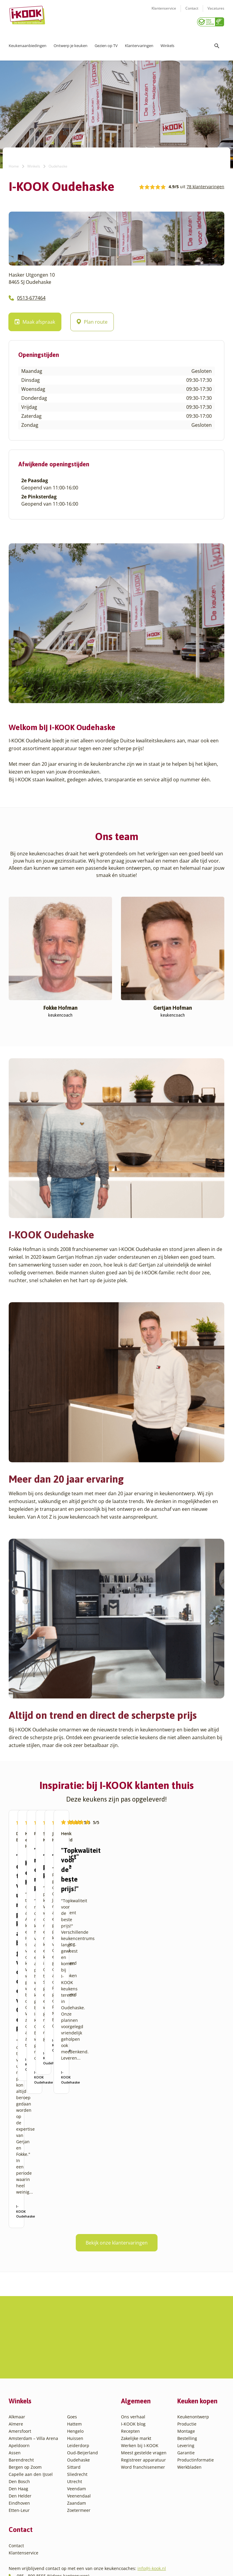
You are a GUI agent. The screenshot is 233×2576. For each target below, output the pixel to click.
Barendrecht (21, 2390)
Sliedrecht (77, 2404)
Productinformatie (195, 2390)
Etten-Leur (19, 2440)
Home (14, 164)
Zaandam (76, 2433)
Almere (16, 2354)
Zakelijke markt (136, 2368)
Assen (15, 2382)
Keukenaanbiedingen (27, 43)
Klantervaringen (139, 43)
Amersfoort (20, 2361)
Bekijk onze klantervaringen (117, 2210)
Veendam (76, 2418)
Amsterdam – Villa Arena (33, 2368)
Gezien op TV (106, 43)
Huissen (75, 2368)
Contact (191, 12)
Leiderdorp (78, 2375)
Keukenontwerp (193, 2346)
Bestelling (187, 2368)
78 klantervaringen (205, 184)
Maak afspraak (35, 319)
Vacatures (216, 12)
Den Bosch (19, 2411)
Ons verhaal (133, 2346)
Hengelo (75, 2361)
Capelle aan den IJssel (31, 2404)
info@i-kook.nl (151, 2498)
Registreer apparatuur (143, 2390)
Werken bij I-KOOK (139, 2375)
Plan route (92, 319)
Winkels (167, 43)
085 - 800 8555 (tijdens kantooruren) (53, 2506)
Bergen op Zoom (25, 2397)
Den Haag (18, 2418)
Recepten (130, 2361)
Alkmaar (17, 2346)
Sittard (74, 2397)
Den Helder (20, 2426)
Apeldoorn (19, 2375)
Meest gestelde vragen (144, 2382)
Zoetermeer (78, 2440)
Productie (186, 2354)
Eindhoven (19, 2433)
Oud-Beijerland (82, 2382)
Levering (185, 2375)
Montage (186, 2361)
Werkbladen (189, 2397)
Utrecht (74, 2411)
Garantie (186, 2382)
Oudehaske (78, 2390)
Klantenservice (164, 12)
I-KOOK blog (133, 2354)
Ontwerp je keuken (70, 43)
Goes (72, 2346)
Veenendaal (79, 2426)
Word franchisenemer (143, 2397)
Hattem (74, 2354)
